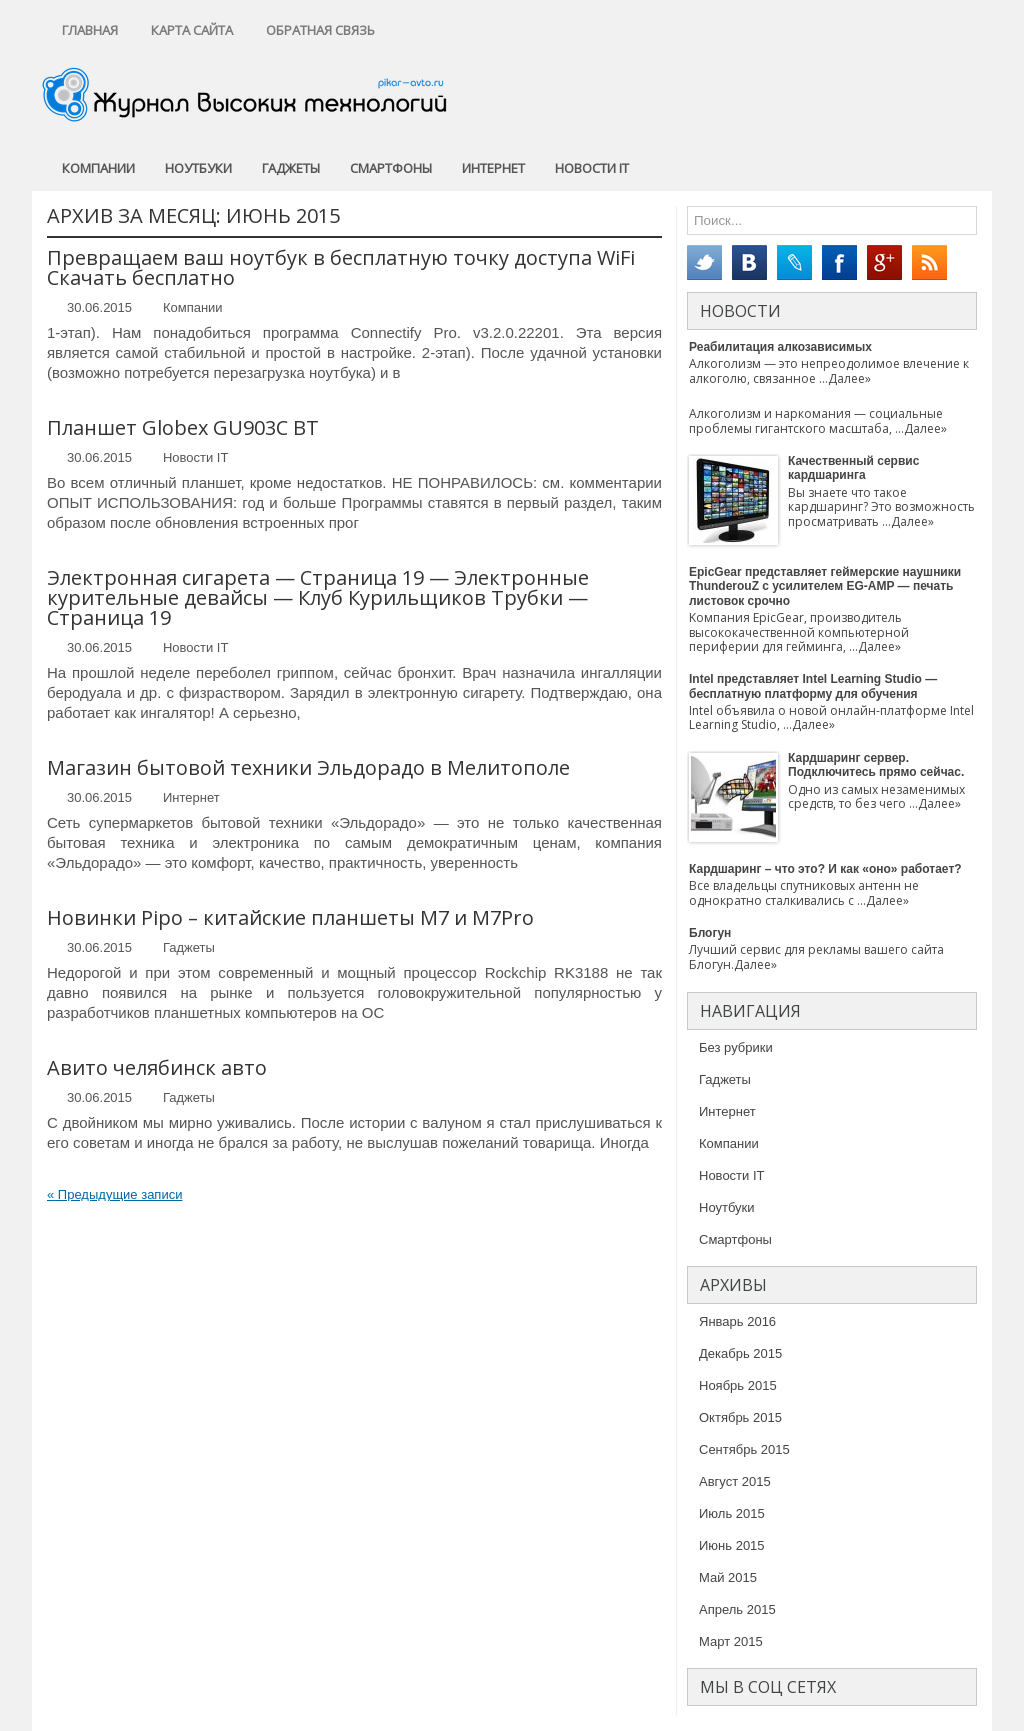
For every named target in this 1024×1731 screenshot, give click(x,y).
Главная (90, 30)
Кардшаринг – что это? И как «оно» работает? (825, 869)
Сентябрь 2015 (744, 1449)
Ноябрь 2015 (738, 1385)
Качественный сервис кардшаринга (853, 468)
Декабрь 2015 (740, 1353)
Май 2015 (728, 1577)
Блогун (710, 933)
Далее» (849, 378)
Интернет (493, 168)
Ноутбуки (198, 168)
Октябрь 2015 (740, 1417)
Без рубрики (736, 1047)
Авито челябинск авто (157, 1067)
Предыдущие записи (114, 1194)
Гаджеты (291, 168)
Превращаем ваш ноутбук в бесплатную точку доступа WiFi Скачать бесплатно (341, 267)
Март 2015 (731, 1641)
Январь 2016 (737, 1321)
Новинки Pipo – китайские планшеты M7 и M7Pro (290, 917)
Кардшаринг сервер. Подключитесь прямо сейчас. (876, 765)
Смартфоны (391, 168)
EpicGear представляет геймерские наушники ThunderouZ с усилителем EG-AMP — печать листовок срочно (825, 586)
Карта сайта (192, 30)
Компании (98, 168)
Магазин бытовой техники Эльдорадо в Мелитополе (308, 767)
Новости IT (592, 168)
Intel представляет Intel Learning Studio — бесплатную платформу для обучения (813, 686)
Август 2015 (735, 1481)
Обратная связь (320, 30)
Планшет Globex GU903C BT (183, 427)
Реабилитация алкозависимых (780, 347)
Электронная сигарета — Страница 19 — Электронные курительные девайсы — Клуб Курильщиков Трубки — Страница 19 (318, 597)
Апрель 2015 (737, 1609)
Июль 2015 (732, 1513)
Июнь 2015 (732, 1545)
